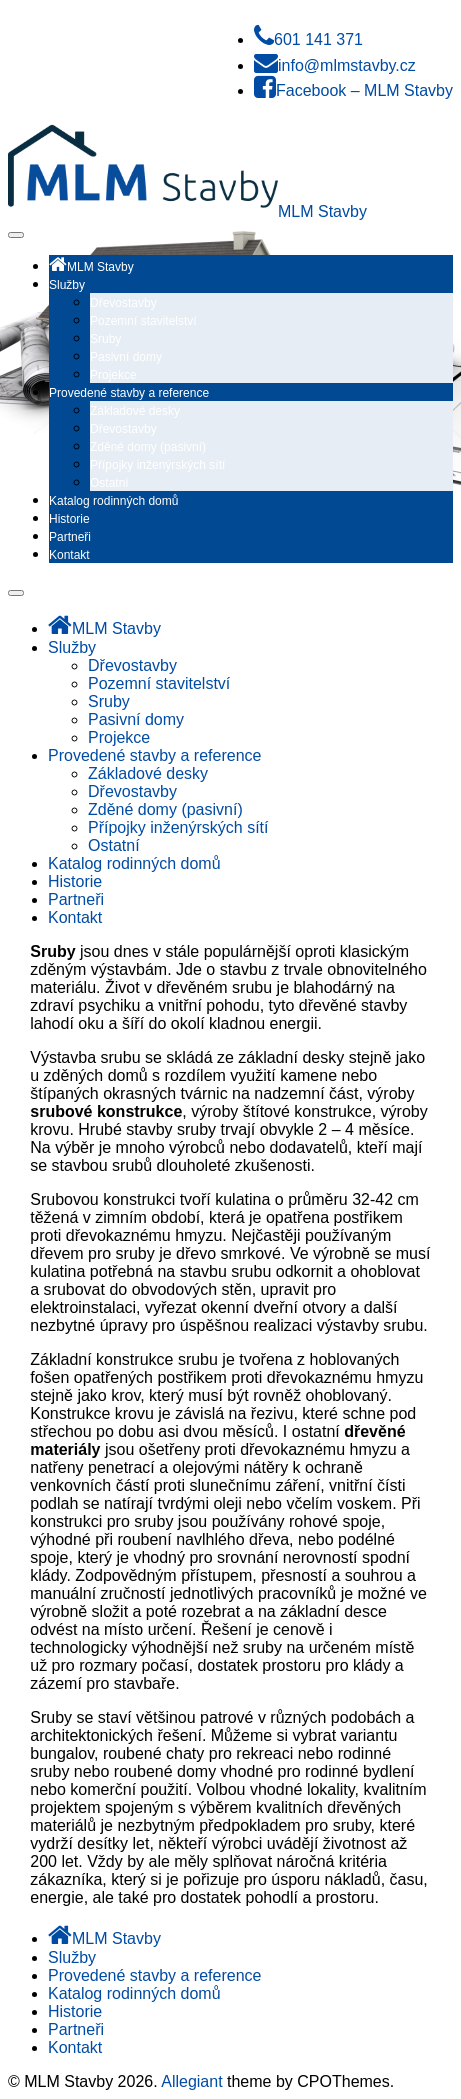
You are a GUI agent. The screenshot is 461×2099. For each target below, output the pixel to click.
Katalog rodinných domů (113, 501)
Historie (69, 519)
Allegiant (191, 2081)
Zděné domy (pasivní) (148, 447)
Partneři (70, 537)
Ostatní (109, 483)
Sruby (105, 339)
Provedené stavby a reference (129, 393)
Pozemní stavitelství (143, 321)
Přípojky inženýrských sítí (157, 465)
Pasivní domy (126, 357)
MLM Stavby (322, 211)
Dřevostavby (123, 303)
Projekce (113, 375)
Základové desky (135, 411)
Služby (67, 285)
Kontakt (69, 555)
